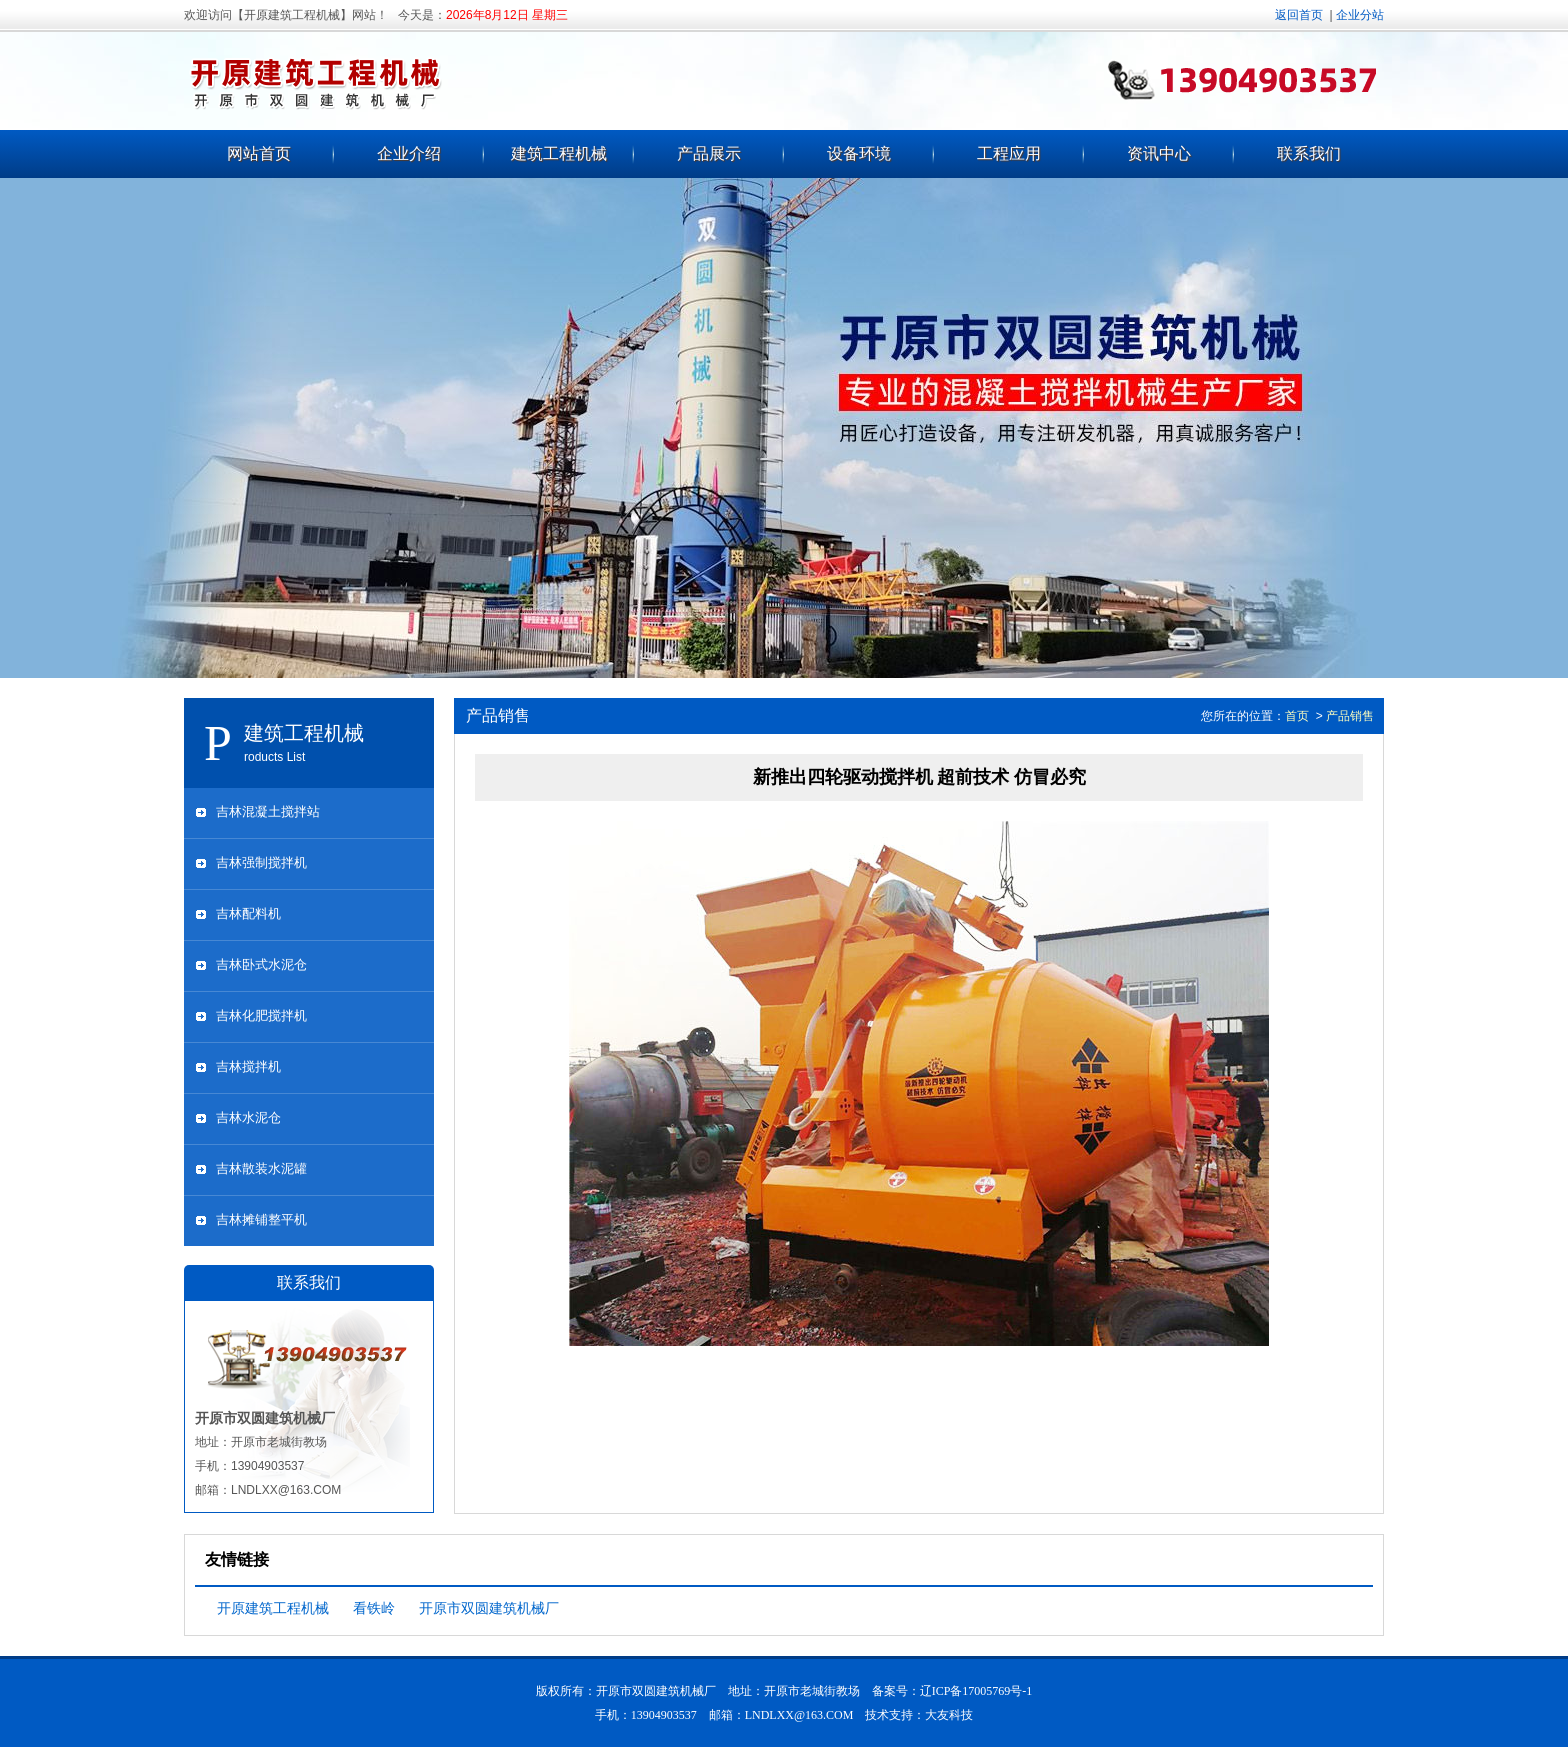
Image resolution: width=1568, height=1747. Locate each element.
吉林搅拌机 (248, 1066)
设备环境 (859, 153)
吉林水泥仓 (248, 1117)
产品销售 (1350, 716)
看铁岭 (374, 1608)
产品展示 (709, 153)
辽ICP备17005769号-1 (976, 1691)
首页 (1297, 716)
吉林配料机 (248, 913)
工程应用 (1009, 153)
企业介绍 (409, 153)
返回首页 (1299, 15)
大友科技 (949, 1715)
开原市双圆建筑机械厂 (489, 1608)
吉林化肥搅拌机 (261, 1015)
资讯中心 (1159, 153)
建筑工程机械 (559, 153)
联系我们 (1309, 153)
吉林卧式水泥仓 (261, 964)
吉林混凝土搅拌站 (268, 811)
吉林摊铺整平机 (261, 1219)
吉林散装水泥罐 (261, 1168)
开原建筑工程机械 (273, 1608)
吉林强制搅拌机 (261, 862)
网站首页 (259, 153)
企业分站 (1360, 15)
